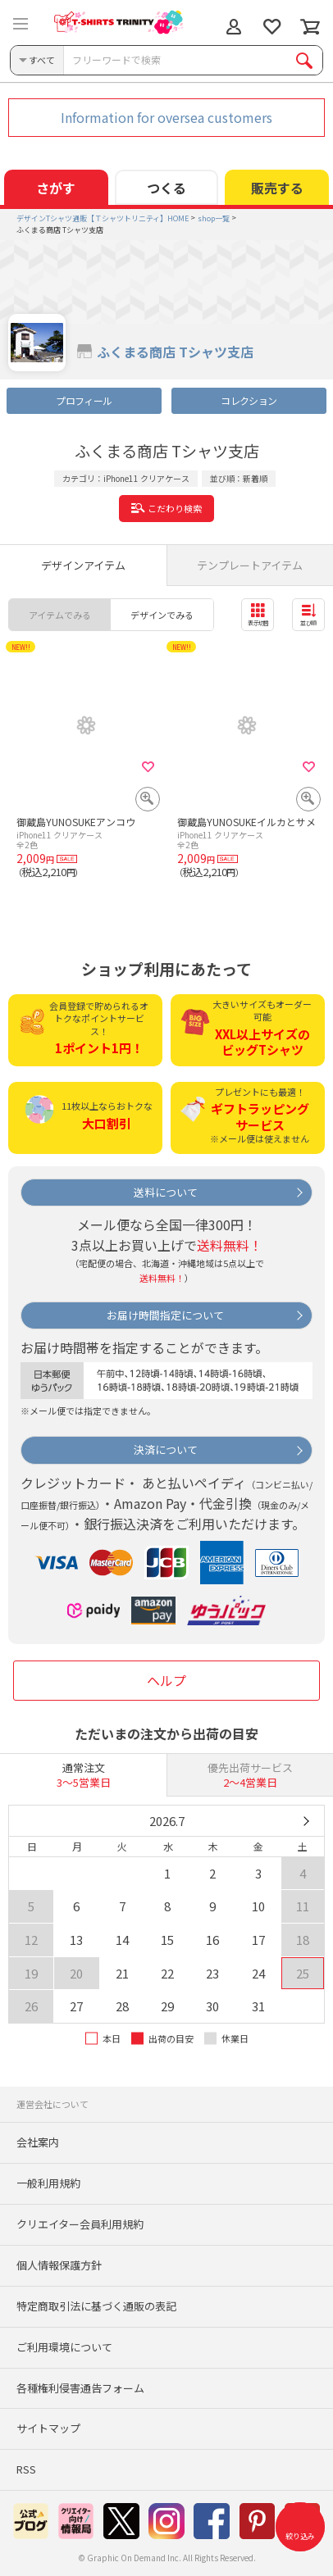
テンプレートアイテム (250, 565)
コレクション (248, 400)
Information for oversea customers (166, 117)
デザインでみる (162, 614)
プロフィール (84, 400)
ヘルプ (166, 1680)
